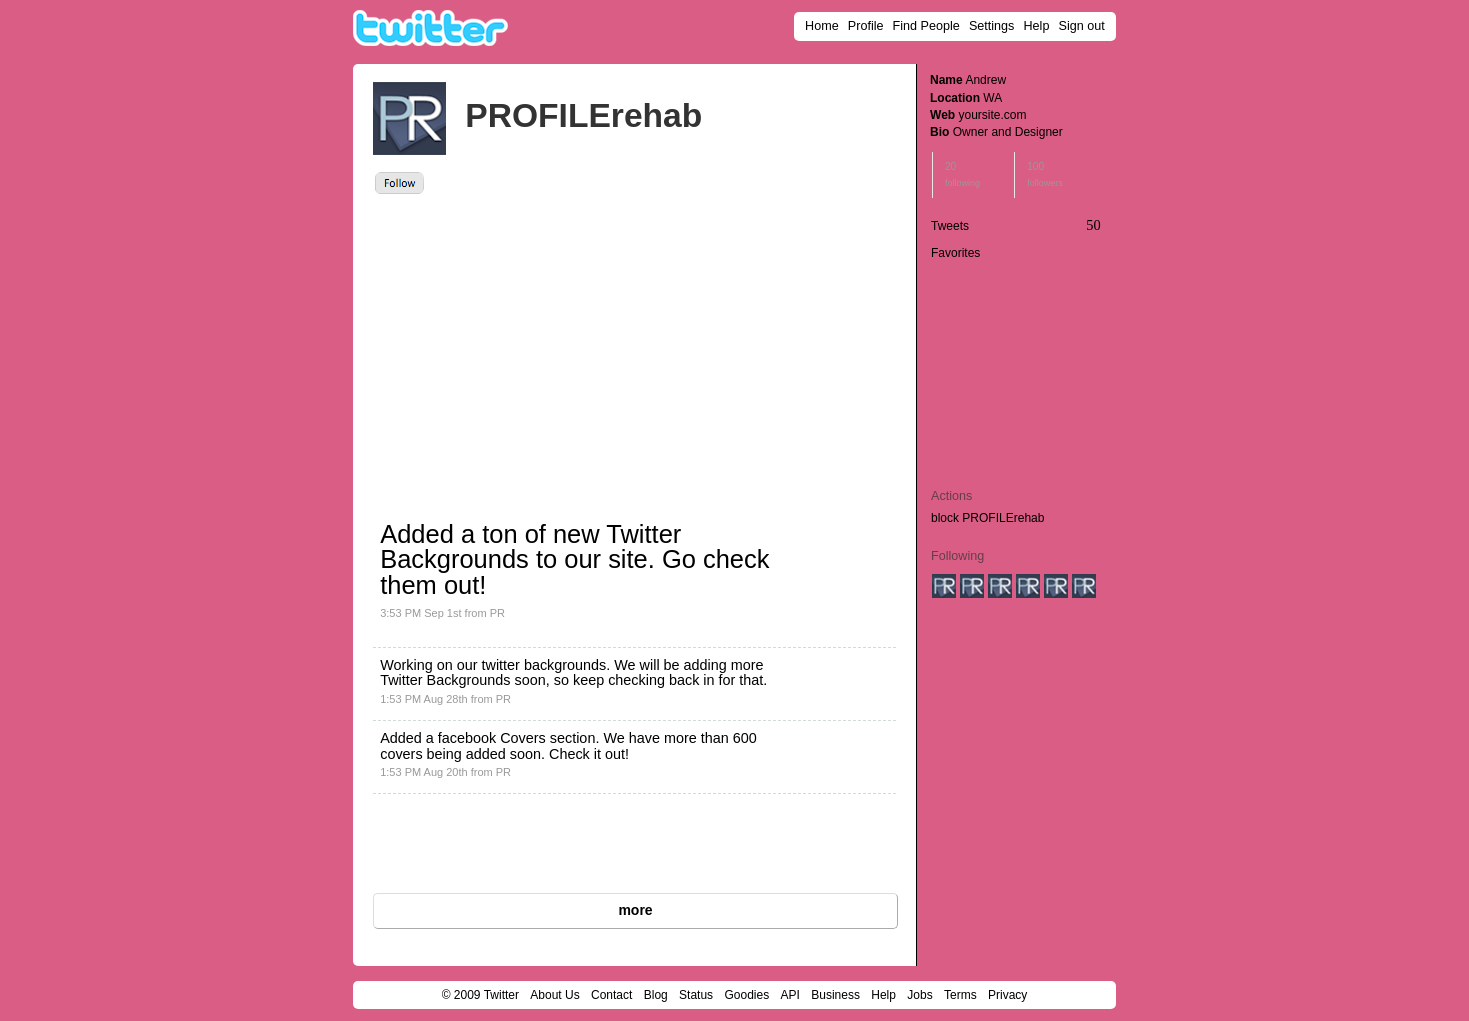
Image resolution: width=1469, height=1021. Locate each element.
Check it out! (589, 754)
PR (497, 613)
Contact (611, 995)
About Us (554, 995)
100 (1045, 174)
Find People (926, 26)
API (790, 995)
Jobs (919, 995)
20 (962, 174)
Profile (866, 26)
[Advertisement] (555, 344)
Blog (656, 995)
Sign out (1082, 26)
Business (835, 995)
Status (696, 995)
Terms (960, 995)
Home (822, 26)
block (945, 518)
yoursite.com (992, 115)
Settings (992, 26)
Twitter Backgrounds (445, 680)
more (635, 910)
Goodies (746, 995)
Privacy (1007, 995)
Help (1037, 26)
